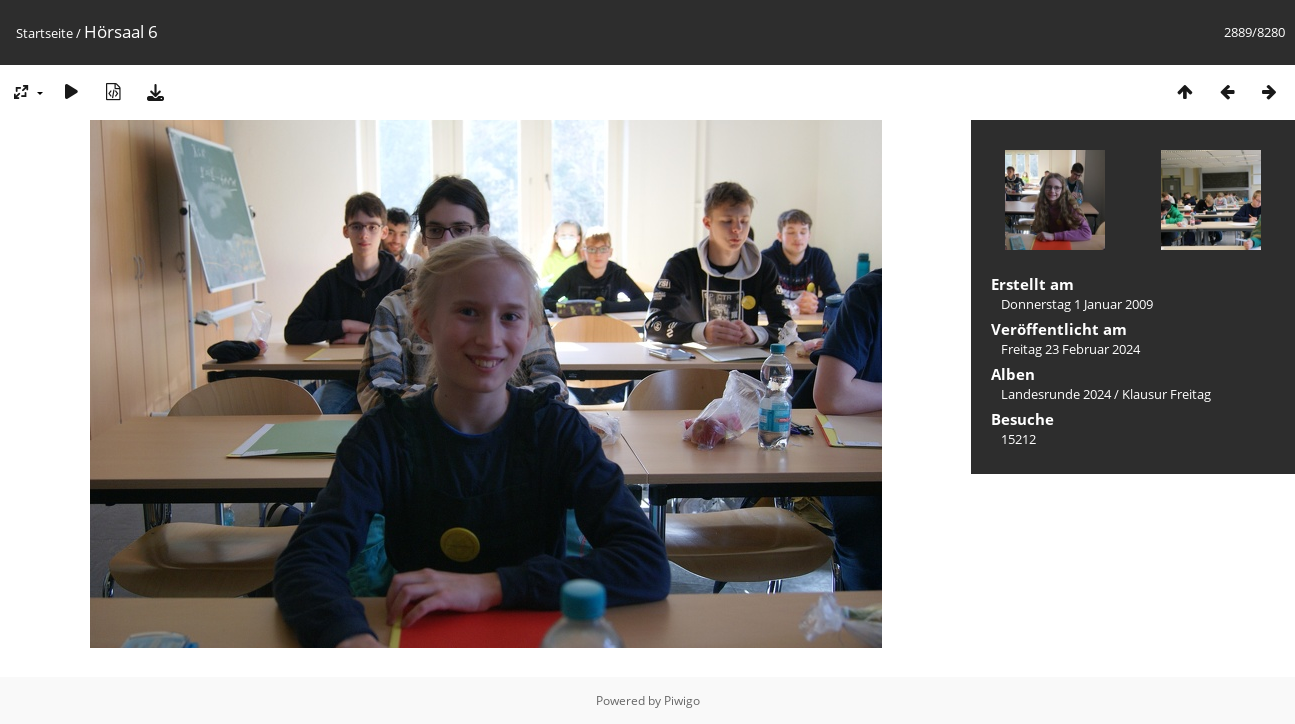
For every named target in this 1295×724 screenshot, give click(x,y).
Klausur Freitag (1166, 394)
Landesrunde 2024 (1056, 394)
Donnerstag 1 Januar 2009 (1077, 304)
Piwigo (682, 700)
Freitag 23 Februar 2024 (1070, 349)
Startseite (44, 33)
